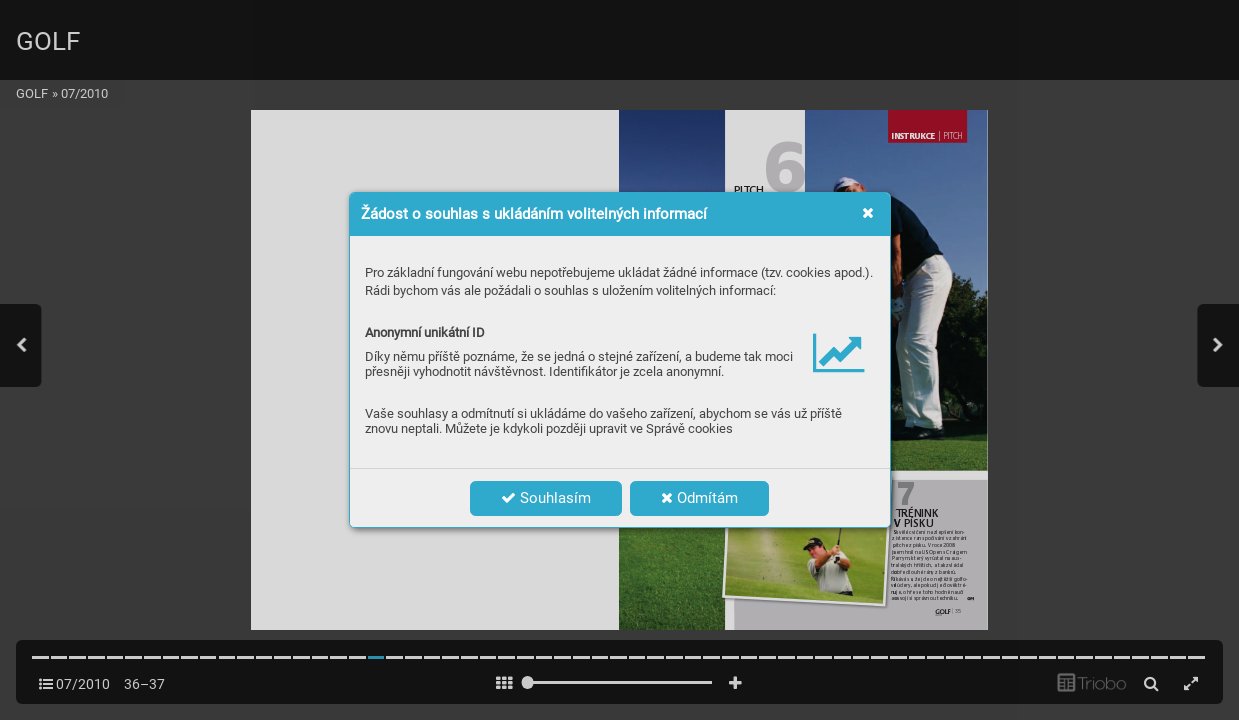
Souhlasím (546, 498)
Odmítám (699, 498)
